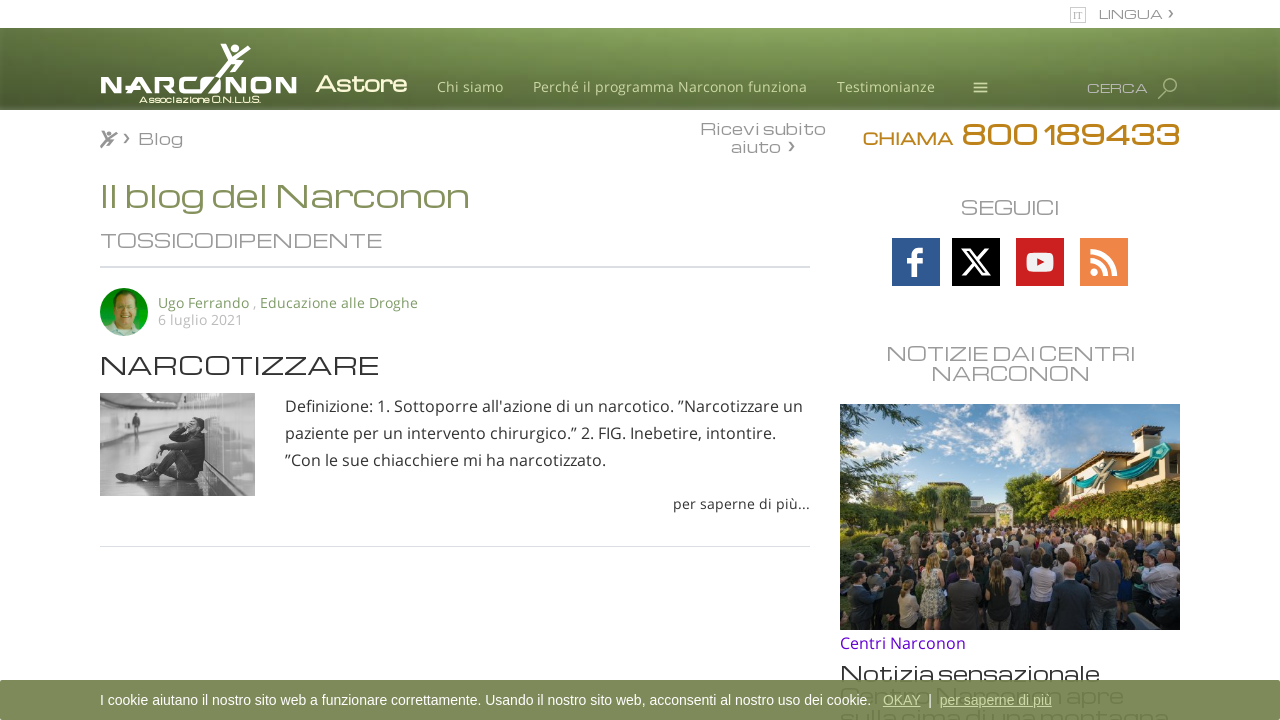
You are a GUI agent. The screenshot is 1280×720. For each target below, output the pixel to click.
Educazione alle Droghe (339, 302)
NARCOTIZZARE (239, 364)
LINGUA (1131, 13)
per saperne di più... (741, 503)
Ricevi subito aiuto (763, 137)
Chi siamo (470, 86)
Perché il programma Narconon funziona (670, 86)
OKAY (902, 700)
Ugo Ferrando (203, 302)
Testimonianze (886, 86)
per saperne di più (996, 700)
